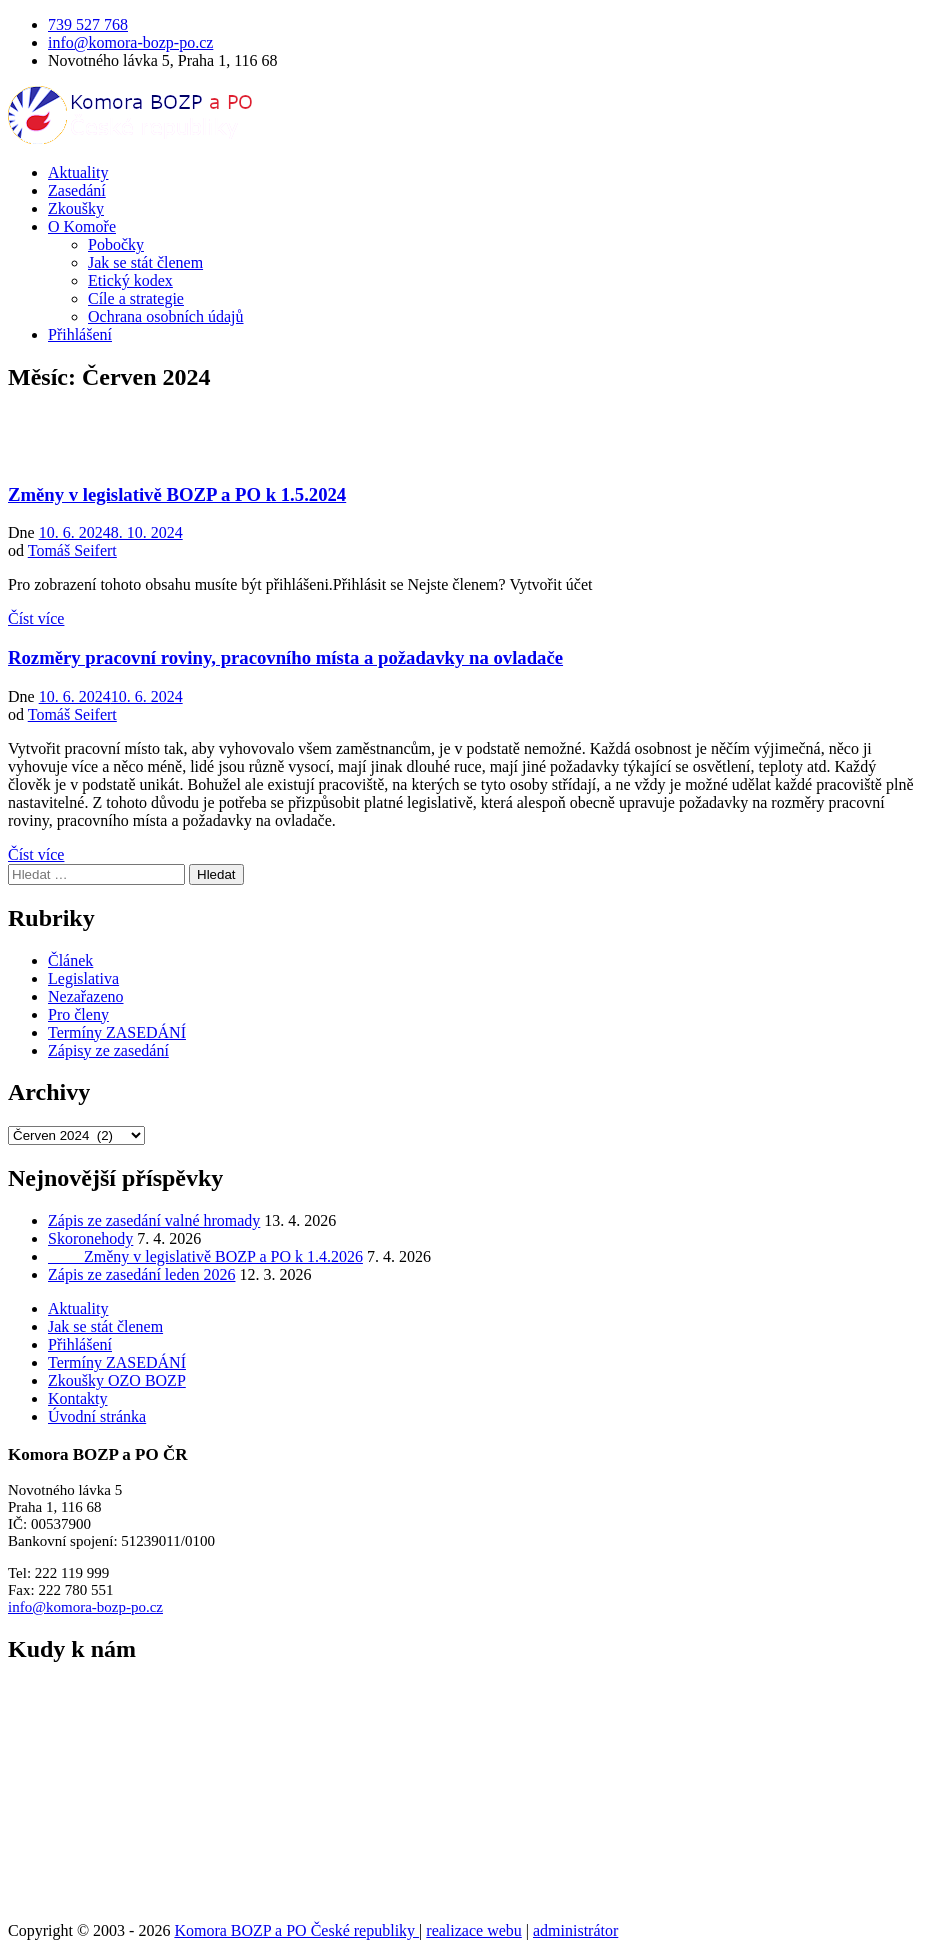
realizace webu (473, 1930)
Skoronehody (90, 1238)
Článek (70, 960)
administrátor (575, 1930)
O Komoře (82, 226)
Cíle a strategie (136, 298)
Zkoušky (76, 208)
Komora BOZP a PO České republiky (296, 1930)
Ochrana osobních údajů (166, 316)
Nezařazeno (86, 996)
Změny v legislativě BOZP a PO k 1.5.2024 (177, 494)
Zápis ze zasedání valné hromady (154, 1220)
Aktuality (78, 172)
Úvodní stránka (97, 1416)
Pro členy (78, 1014)
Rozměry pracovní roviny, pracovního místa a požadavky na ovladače (285, 657)
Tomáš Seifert (72, 550)
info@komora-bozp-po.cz (130, 42)
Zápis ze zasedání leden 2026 (141, 1274)
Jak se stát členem (145, 262)
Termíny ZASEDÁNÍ (117, 1032)
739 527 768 (88, 24)
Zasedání (77, 190)
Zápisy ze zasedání (108, 1050)
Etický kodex (130, 280)
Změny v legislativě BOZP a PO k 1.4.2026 (205, 1256)
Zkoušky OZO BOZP (117, 1380)
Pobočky (116, 244)
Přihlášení (80, 334)
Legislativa (83, 978)
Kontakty (78, 1398)
